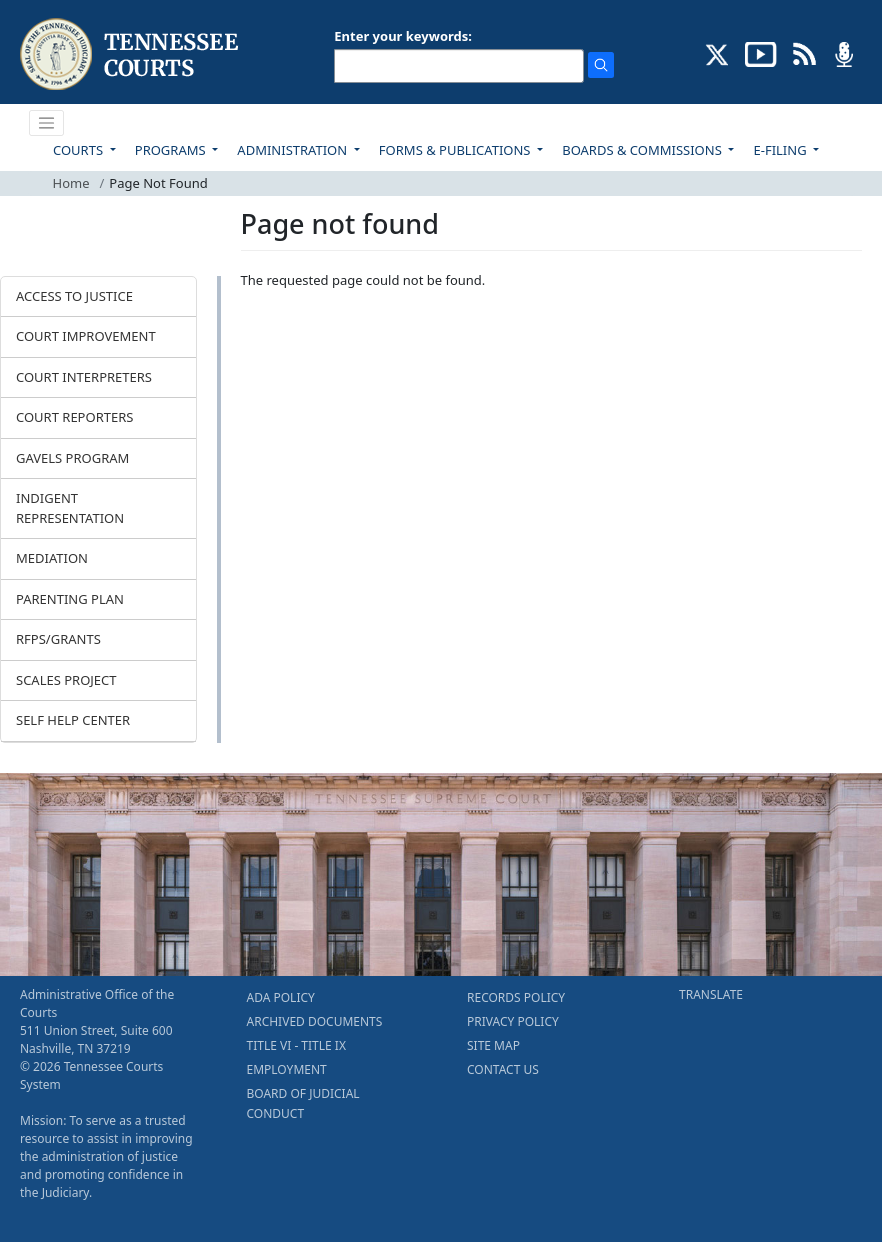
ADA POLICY (281, 997)
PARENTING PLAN (70, 599)
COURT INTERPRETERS (84, 377)
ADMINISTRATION (293, 150)
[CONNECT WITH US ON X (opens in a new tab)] (717, 53)
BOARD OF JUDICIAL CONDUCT (303, 1103)
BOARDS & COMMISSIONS (643, 150)
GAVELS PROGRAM (72, 458)
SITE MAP (493, 1045)
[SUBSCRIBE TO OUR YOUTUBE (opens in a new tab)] (761, 53)
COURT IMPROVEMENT (86, 336)
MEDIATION (52, 558)
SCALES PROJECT (66, 680)
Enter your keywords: (403, 36)
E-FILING (781, 150)
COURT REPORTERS (74, 417)
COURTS (79, 150)
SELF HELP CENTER (73, 720)
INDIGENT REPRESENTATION (70, 508)
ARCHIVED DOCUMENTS (315, 1021)
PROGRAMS (172, 150)
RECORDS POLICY (516, 997)
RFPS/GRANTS (58, 639)
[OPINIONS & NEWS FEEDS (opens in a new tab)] (804, 53)
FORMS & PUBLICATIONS (456, 150)
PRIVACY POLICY (513, 1021)
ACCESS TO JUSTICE (74, 296)
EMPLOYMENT (287, 1069)
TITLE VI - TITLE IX (296, 1045)
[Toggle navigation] (47, 123)
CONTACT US (503, 1069)
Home (71, 183)
